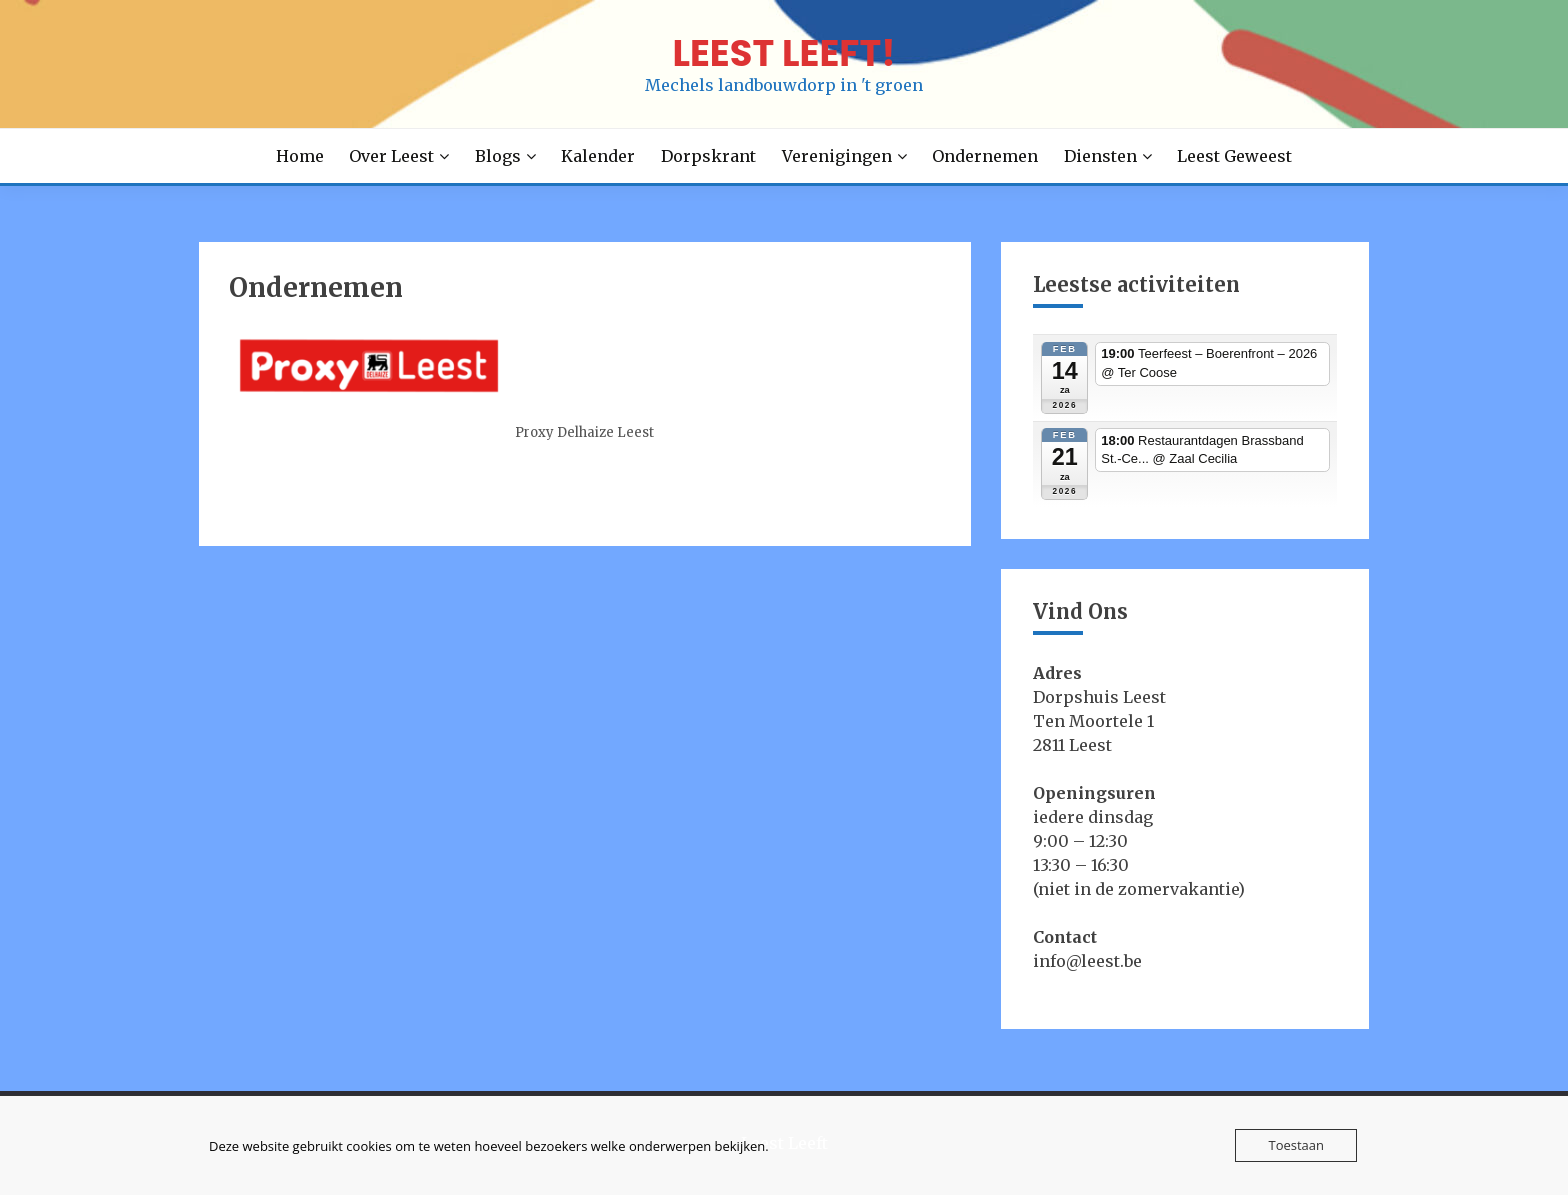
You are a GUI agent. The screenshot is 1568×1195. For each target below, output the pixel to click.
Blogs (498, 156)
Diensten (1100, 156)
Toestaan (1296, 1145)
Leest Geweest (1234, 156)
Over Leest (391, 156)
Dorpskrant (708, 156)
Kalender (598, 156)
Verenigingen (837, 156)
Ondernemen (985, 156)
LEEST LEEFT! (783, 53)
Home (300, 156)
